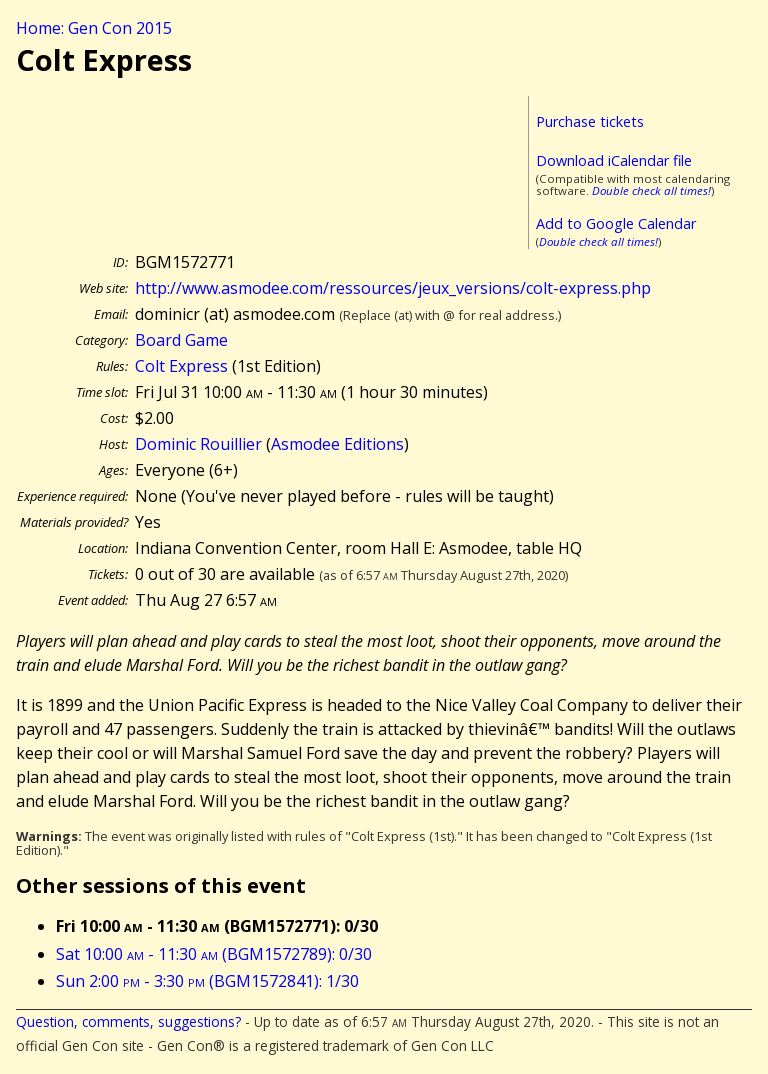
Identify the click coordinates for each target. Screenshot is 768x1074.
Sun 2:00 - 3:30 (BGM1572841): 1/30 (207, 981)
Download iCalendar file (614, 160)
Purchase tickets (590, 121)
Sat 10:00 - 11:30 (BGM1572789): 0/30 (214, 954)
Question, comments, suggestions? (128, 1021)
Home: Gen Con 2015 (94, 28)
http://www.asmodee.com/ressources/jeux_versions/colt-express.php (393, 288)
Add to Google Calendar (616, 223)
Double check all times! (651, 190)
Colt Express (181, 366)
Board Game (181, 340)
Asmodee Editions (337, 444)
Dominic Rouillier (198, 444)
